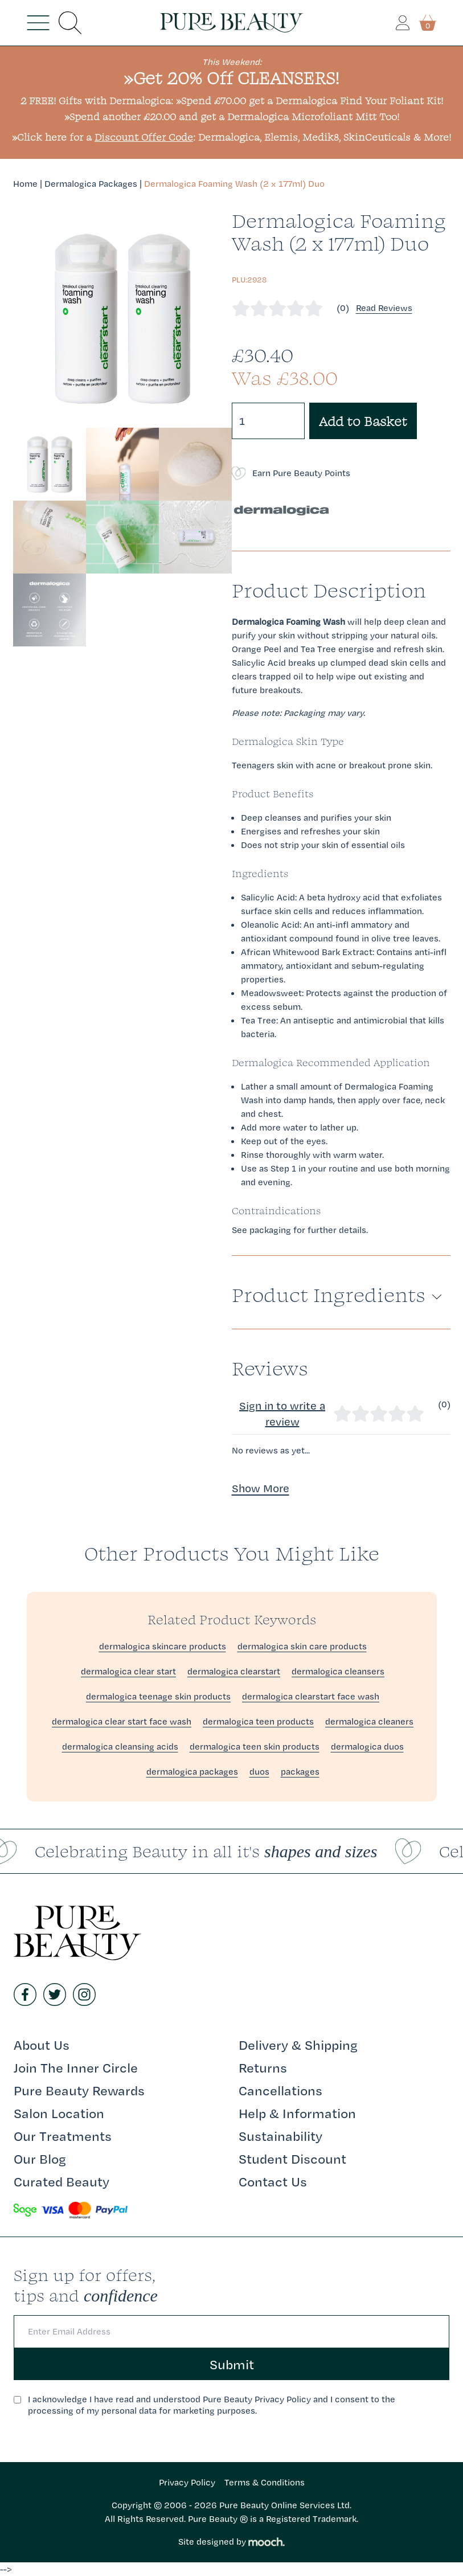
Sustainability (280, 2136)
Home (25, 184)
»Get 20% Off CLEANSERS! (231, 77)
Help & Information (297, 2113)
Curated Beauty (61, 2181)
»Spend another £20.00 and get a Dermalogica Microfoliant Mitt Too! (231, 116)
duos (259, 1772)
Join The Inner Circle (76, 2067)
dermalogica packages (192, 1772)
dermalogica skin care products (302, 1646)
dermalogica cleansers (338, 1671)
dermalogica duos (367, 1746)
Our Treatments (63, 2136)
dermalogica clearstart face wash (310, 1696)
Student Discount (292, 2158)
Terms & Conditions (264, 2482)
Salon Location (59, 2113)
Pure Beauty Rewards (79, 2090)
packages (300, 1772)
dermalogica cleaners (369, 1721)
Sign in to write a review (282, 1413)
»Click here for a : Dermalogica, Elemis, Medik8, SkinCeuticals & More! (231, 137)
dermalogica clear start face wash (121, 1721)
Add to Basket (363, 421)
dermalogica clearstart (233, 1671)
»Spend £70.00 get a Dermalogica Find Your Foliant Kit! (309, 100)
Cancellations (280, 2090)
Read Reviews (384, 308)
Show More (260, 1488)
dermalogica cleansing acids (120, 1746)
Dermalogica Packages (90, 184)
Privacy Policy (187, 2482)
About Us (41, 2045)
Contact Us (273, 2181)
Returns (263, 2067)
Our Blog (40, 2158)
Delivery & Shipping (298, 2045)
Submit (232, 2364)
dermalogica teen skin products (254, 1746)
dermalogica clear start (128, 1671)
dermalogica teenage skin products (158, 1696)
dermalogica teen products (258, 1721)
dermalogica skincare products (162, 1646)
